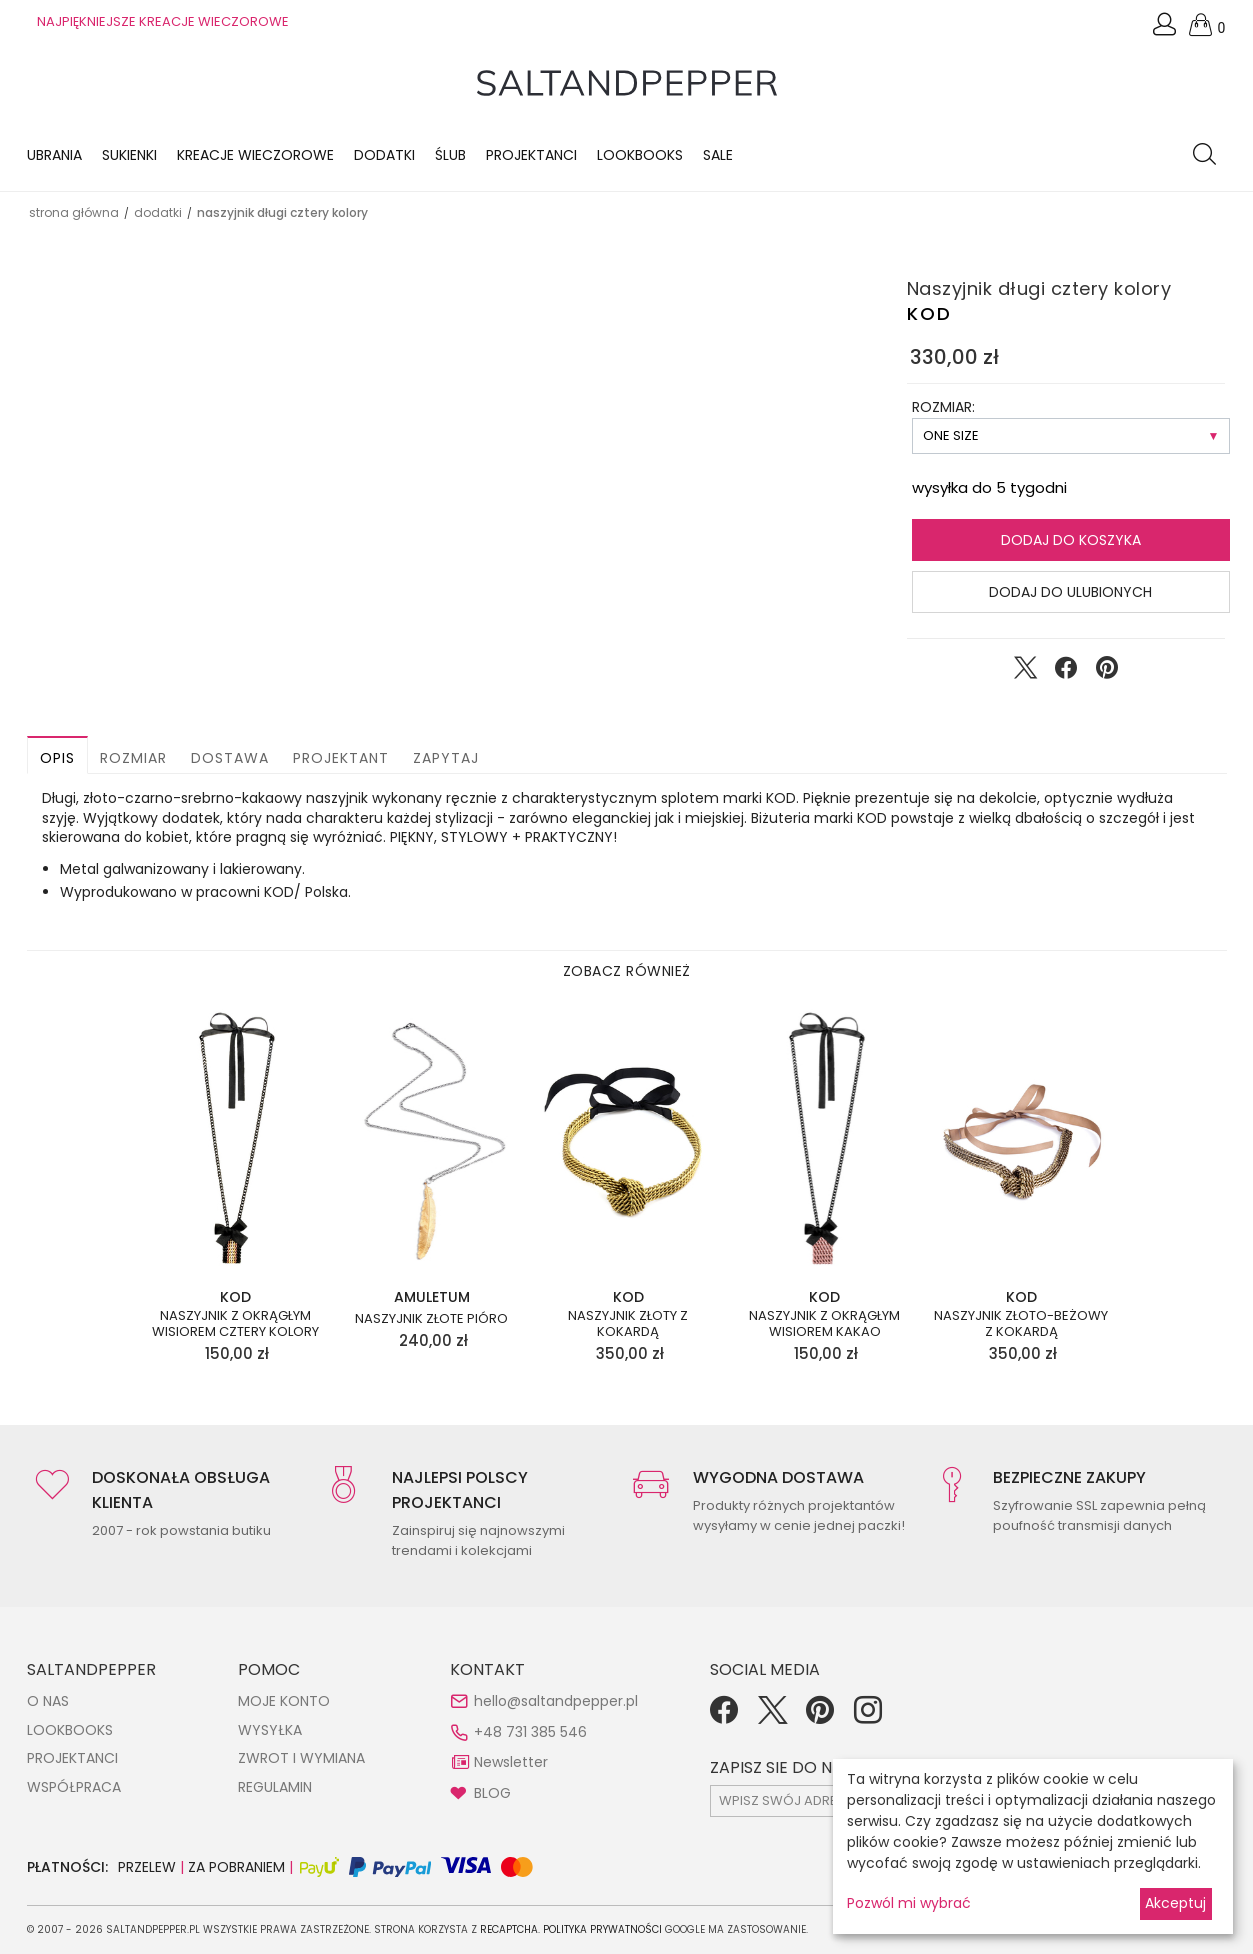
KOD (929, 313)
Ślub (450, 155)
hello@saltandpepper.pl (556, 1701)
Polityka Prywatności (602, 1929)
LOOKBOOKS (640, 155)
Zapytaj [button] (446, 758)
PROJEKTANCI (72, 1758)
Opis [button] (57, 758)
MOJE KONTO (284, 1701)
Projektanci (531, 155)
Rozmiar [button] (133, 758)
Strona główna (74, 212)
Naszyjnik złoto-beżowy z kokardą (1021, 1323)
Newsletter (511, 1762)
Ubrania (54, 155)
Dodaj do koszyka (1071, 540)
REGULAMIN (275, 1787)
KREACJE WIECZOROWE (255, 155)
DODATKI (158, 212)
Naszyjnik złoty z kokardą (628, 1323)
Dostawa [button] (230, 758)
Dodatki (384, 155)
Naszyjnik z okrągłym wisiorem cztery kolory (235, 1323)
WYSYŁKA (270, 1730)
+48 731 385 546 (530, 1732)
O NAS (48, 1701)
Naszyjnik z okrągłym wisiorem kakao (824, 1323)
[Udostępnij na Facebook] (1066, 672)
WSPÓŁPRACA (74, 1787)
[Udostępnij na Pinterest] (1107, 672)
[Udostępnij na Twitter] (1025, 672)
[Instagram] (868, 1717)
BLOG (492, 1793)
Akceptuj (1175, 1903)
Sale (718, 155)
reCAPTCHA (509, 1929)
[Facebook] (724, 1717)
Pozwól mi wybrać (909, 1903)
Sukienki (129, 155)
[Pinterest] (820, 1717)
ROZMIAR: (943, 407)
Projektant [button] (341, 758)
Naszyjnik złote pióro (431, 1319)
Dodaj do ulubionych (1070, 592)
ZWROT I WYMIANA (301, 1758)
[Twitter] (772, 1717)
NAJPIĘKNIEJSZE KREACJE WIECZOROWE (163, 21)
